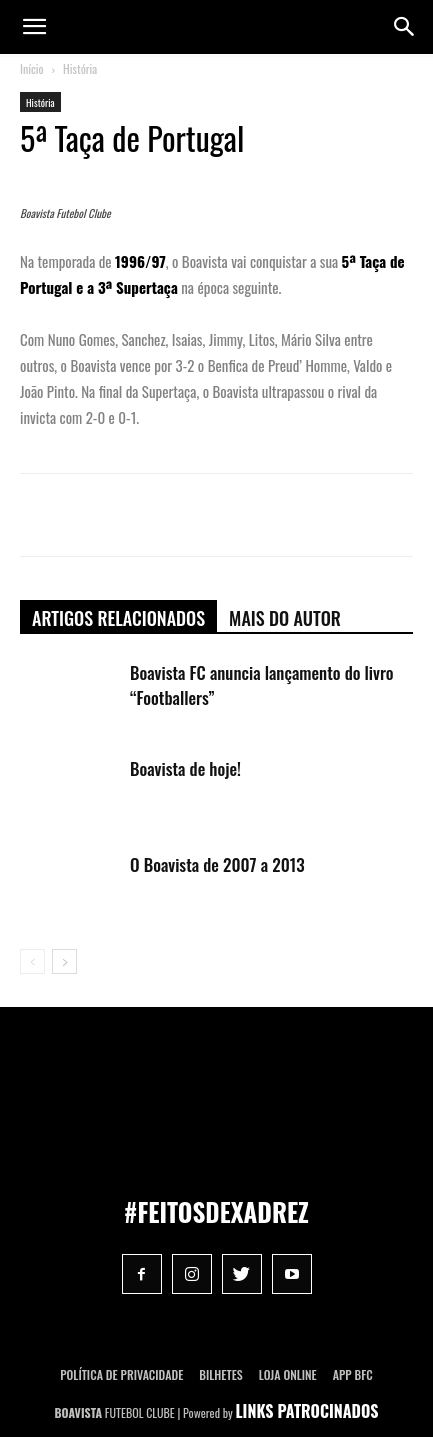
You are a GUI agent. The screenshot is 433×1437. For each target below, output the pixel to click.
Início (32, 68)
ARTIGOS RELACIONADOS (118, 618)
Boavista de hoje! (185, 768)
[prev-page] (32, 961)
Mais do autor (285, 618)
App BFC (353, 1374)
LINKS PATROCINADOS (307, 1411)
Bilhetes (220, 1374)
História (80, 68)
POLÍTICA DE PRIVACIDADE (121, 1374)
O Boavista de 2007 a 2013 (217, 864)
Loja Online (288, 1374)
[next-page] (64, 961)
